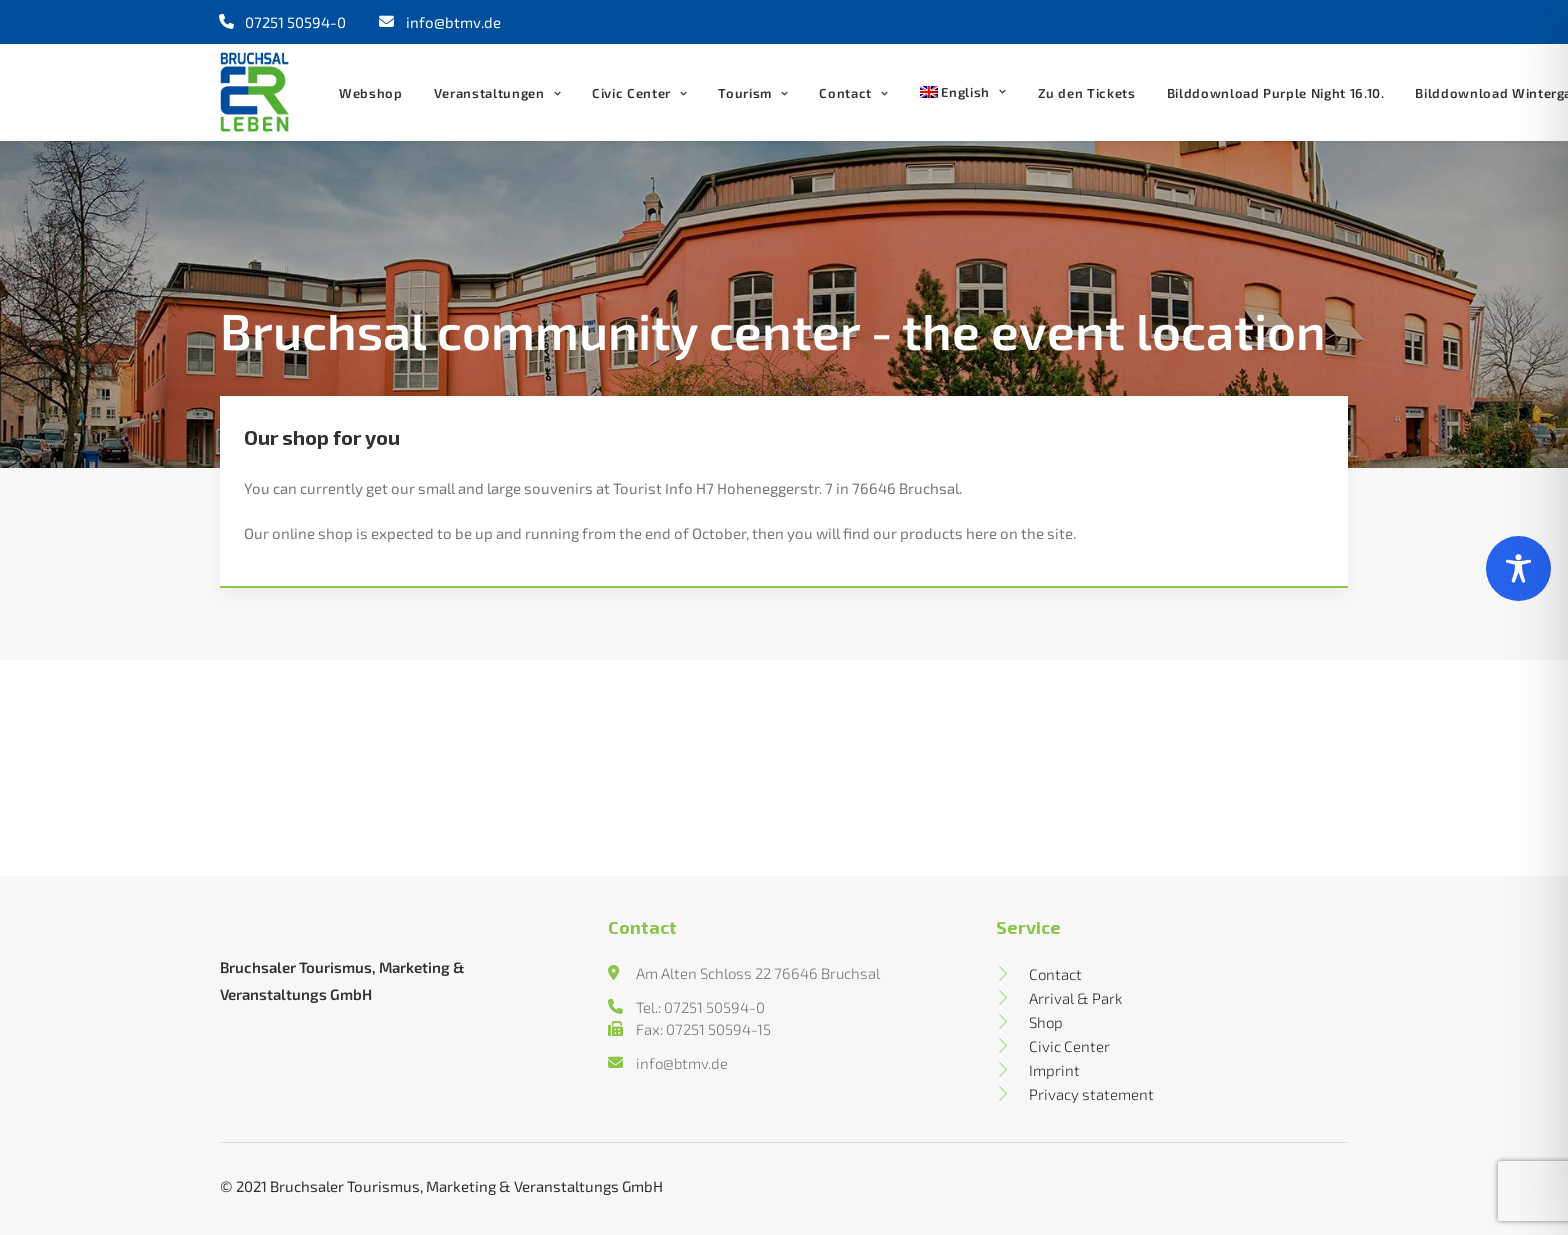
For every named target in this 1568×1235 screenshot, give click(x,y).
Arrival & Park (1075, 998)
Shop (1046, 1022)
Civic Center (639, 93)
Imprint (1054, 1070)
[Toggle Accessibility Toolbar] (1518, 568)
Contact (853, 93)
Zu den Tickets (1087, 93)
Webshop (371, 93)
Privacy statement (1091, 1094)
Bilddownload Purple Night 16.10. (1276, 93)
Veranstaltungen (497, 93)
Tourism (753, 93)
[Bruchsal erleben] (254, 92)
